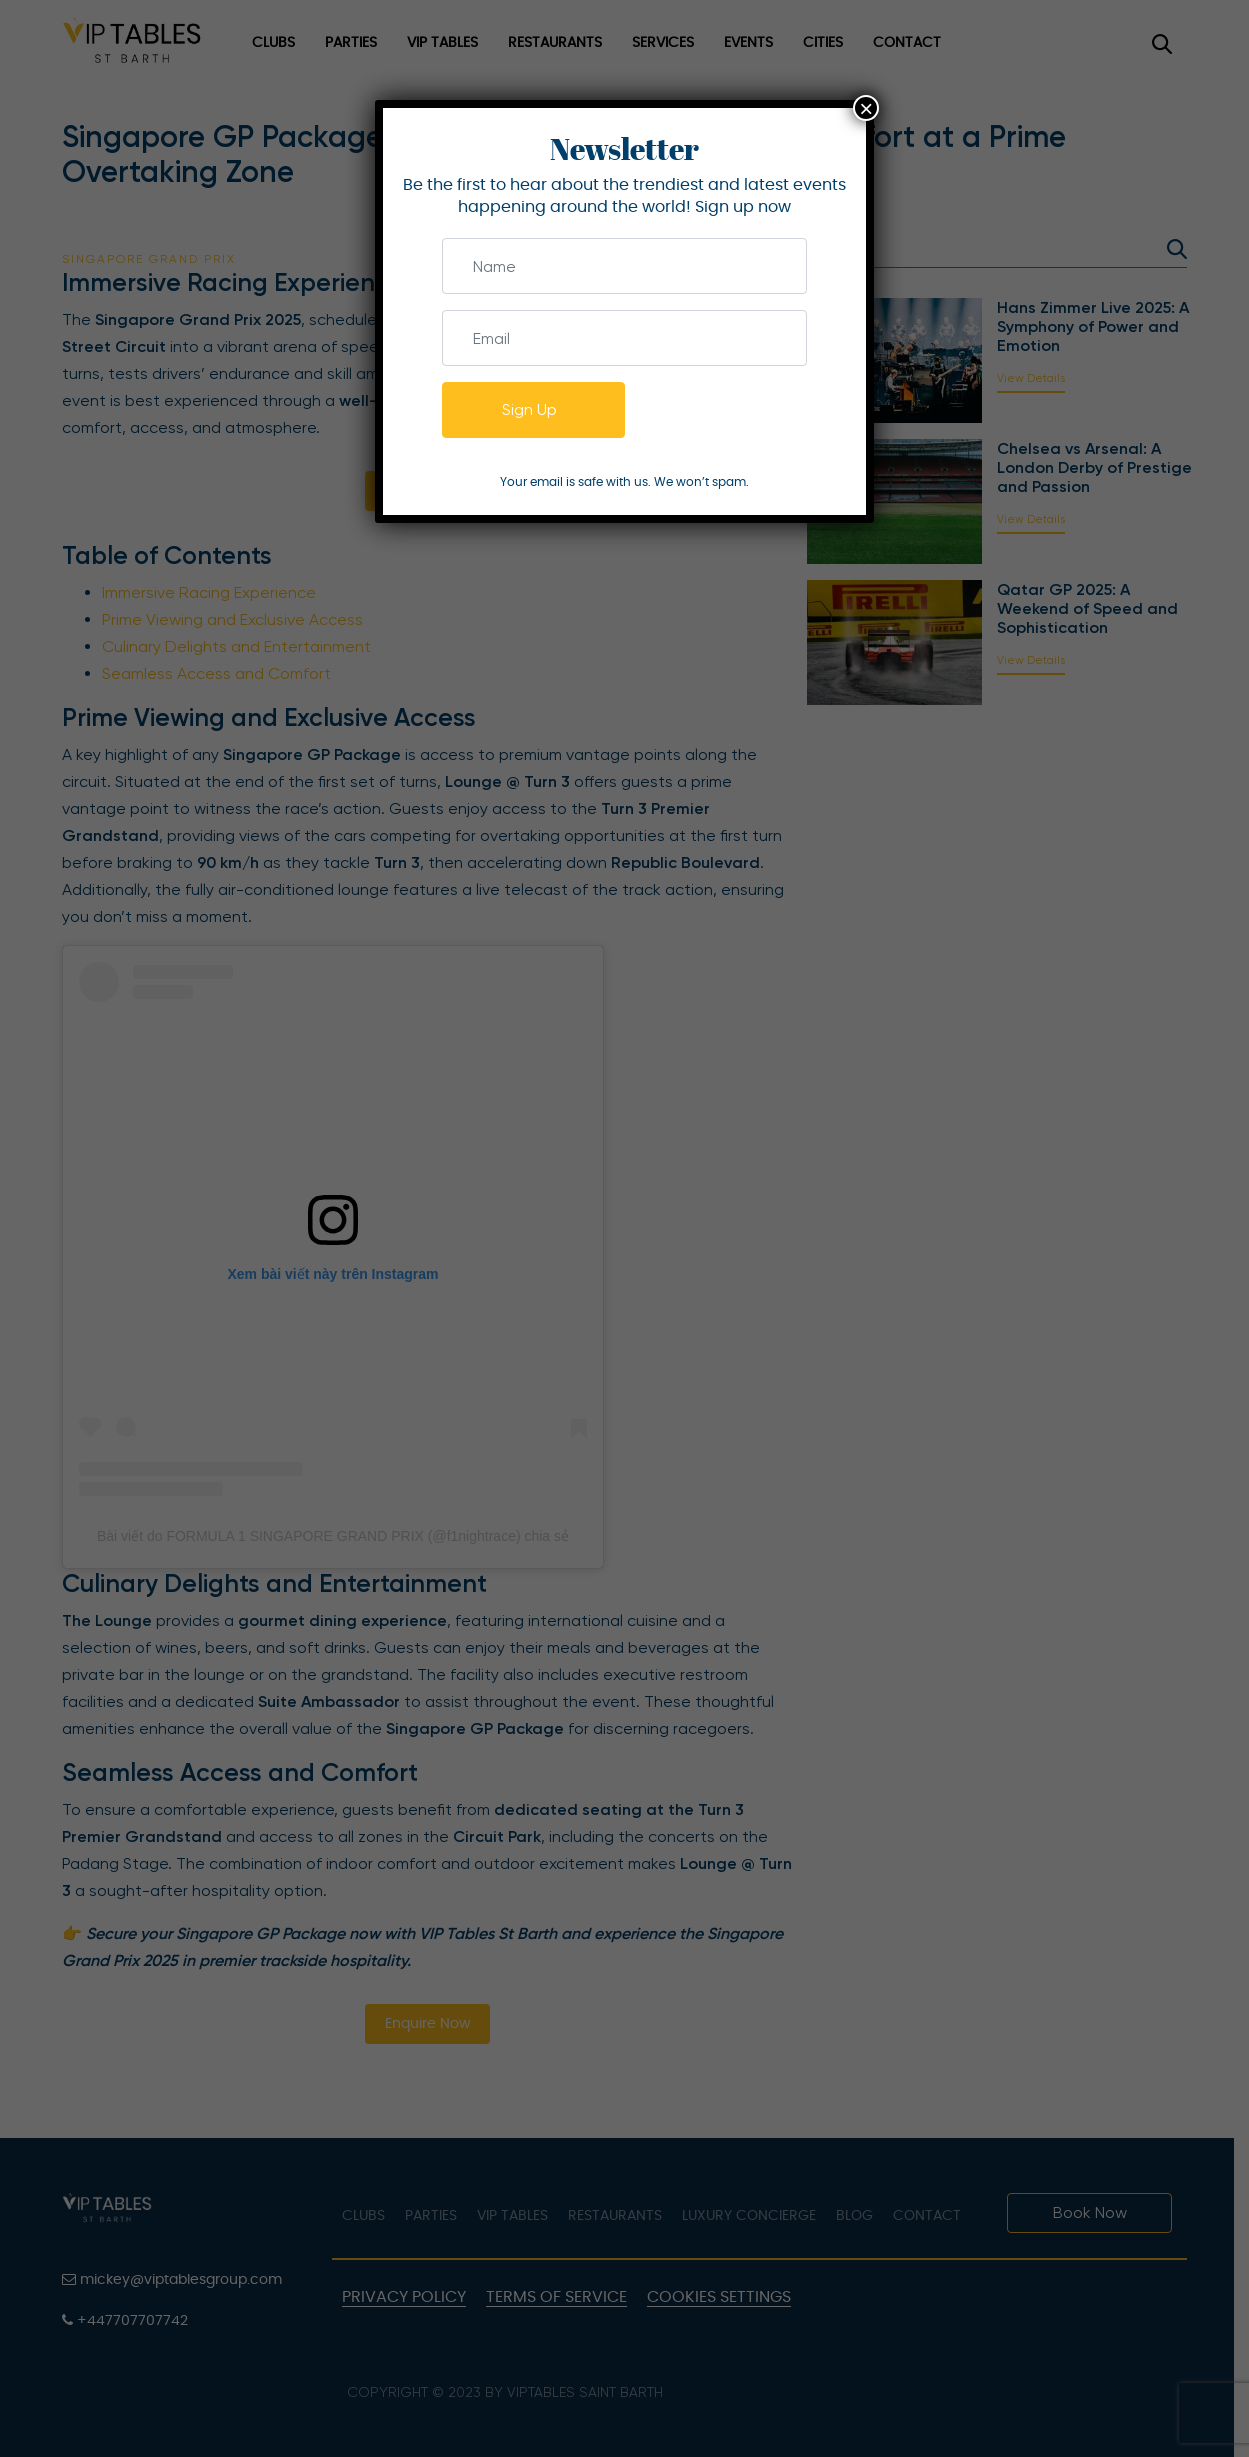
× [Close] (866, 108)
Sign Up (529, 409)
